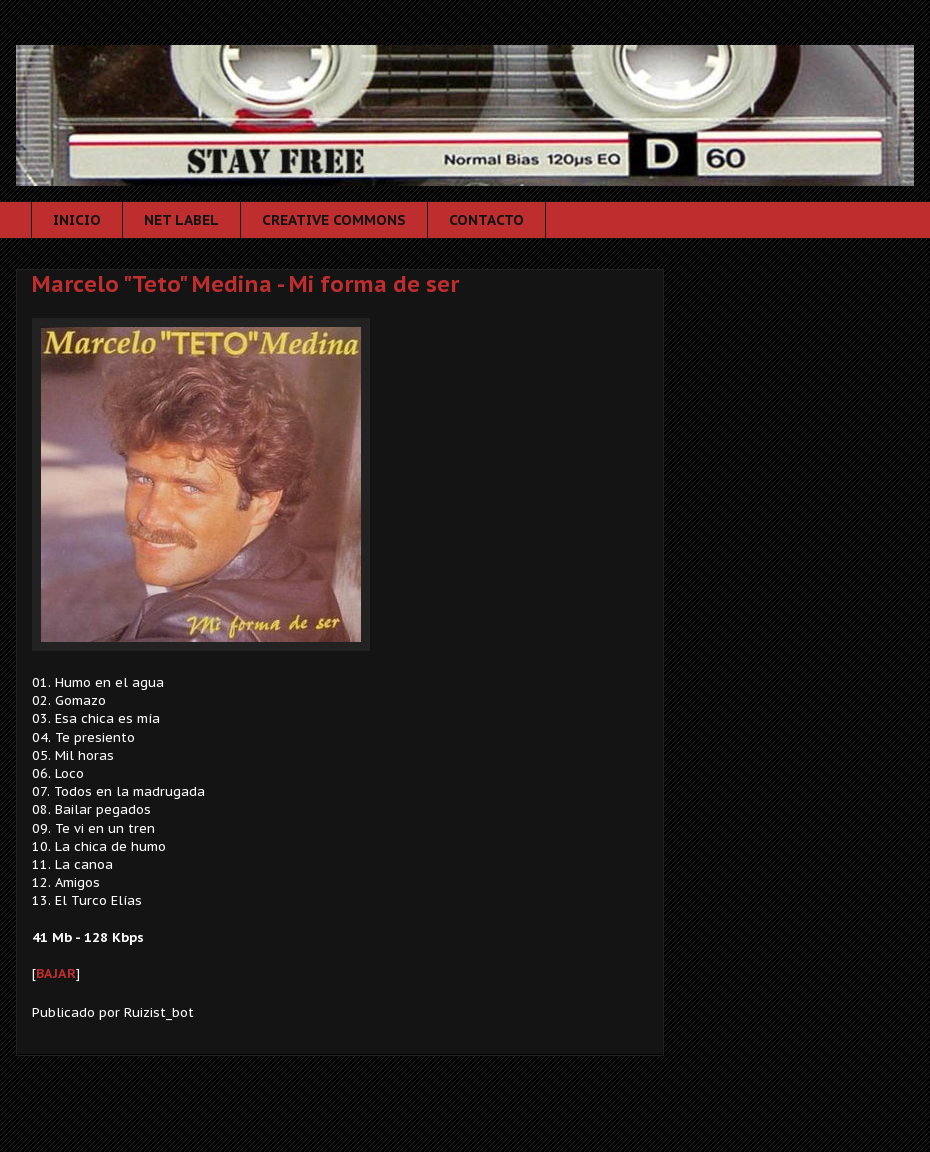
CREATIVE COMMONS (334, 220)
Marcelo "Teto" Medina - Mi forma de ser (245, 284)
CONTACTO (486, 220)
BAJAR (56, 973)
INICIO (77, 220)
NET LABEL (181, 220)
